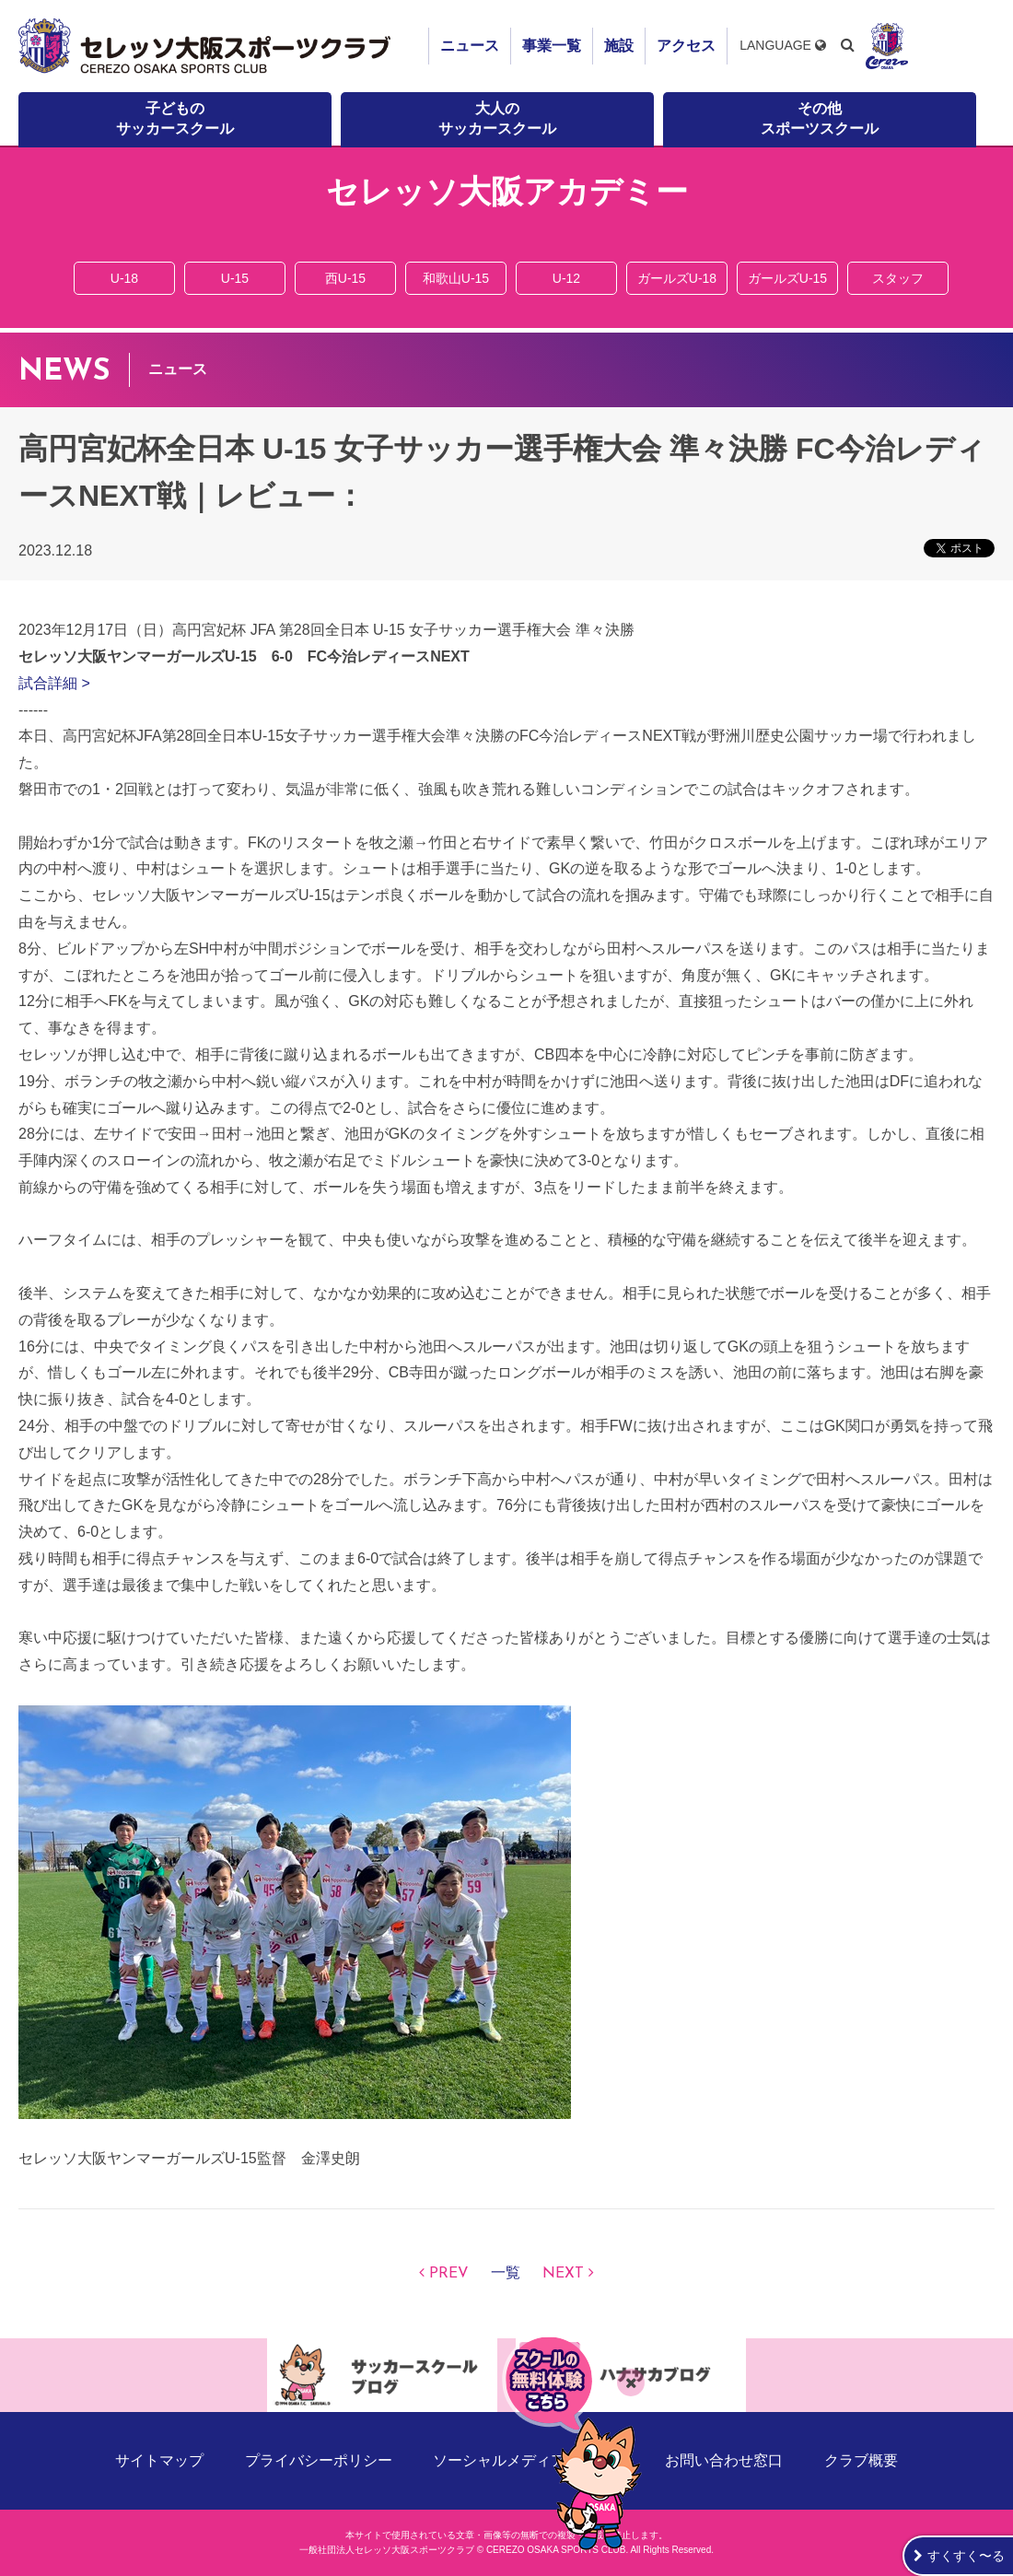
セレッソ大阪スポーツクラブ (207, 46)
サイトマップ (159, 2460)
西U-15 (345, 278)
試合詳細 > (54, 683)
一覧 (505, 2273)
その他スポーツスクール (820, 118)
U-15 (235, 278)
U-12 (566, 278)
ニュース (469, 45)
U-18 (124, 278)
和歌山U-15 (456, 278)
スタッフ (898, 278)
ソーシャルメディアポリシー (528, 2460)
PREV (449, 2273)
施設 (619, 45)
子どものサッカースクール (175, 118)
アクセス (686, 45)
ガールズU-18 (676, 278)
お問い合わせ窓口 (724, 2460)
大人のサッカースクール (497, 118)
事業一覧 (551, 45)
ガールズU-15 (787, 278)
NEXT (563, 2273)
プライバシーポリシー (318, 2460)
